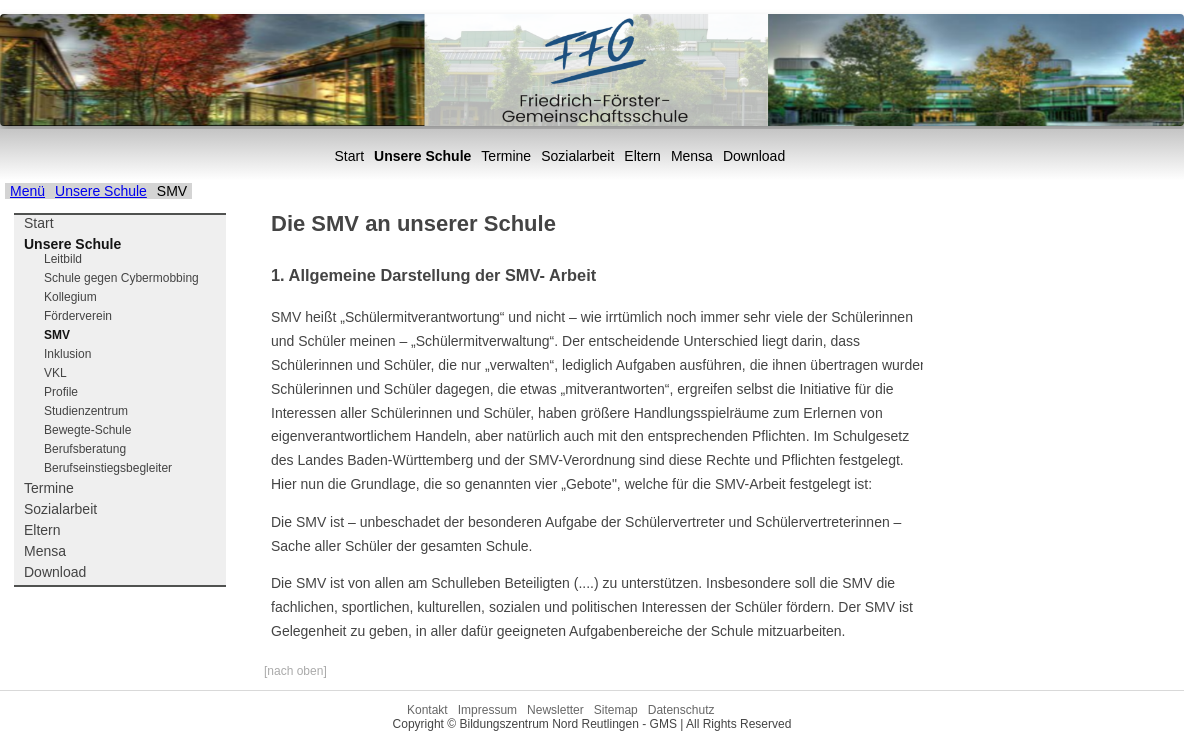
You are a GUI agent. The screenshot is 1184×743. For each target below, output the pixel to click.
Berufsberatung (85, 449)
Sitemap (616, 710)
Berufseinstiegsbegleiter (108, 468)
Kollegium (70, 297)
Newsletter (555, 710)
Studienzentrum (86, 411)
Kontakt (427, 710)
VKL (55, 373)
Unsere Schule (422, 156)
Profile (61, 392)
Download (754, 156)
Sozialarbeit (577, 156)
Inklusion (67, 354)
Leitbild (63, 259)
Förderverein (78, 316)
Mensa (692, 156)
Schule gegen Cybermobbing (121, 278)
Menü (27, 191)
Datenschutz (681, 710)
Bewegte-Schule (87, 430)
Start (350, 156)
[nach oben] (295, 671)
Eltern (642, 156)
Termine (506, 156)
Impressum (487, 710)
